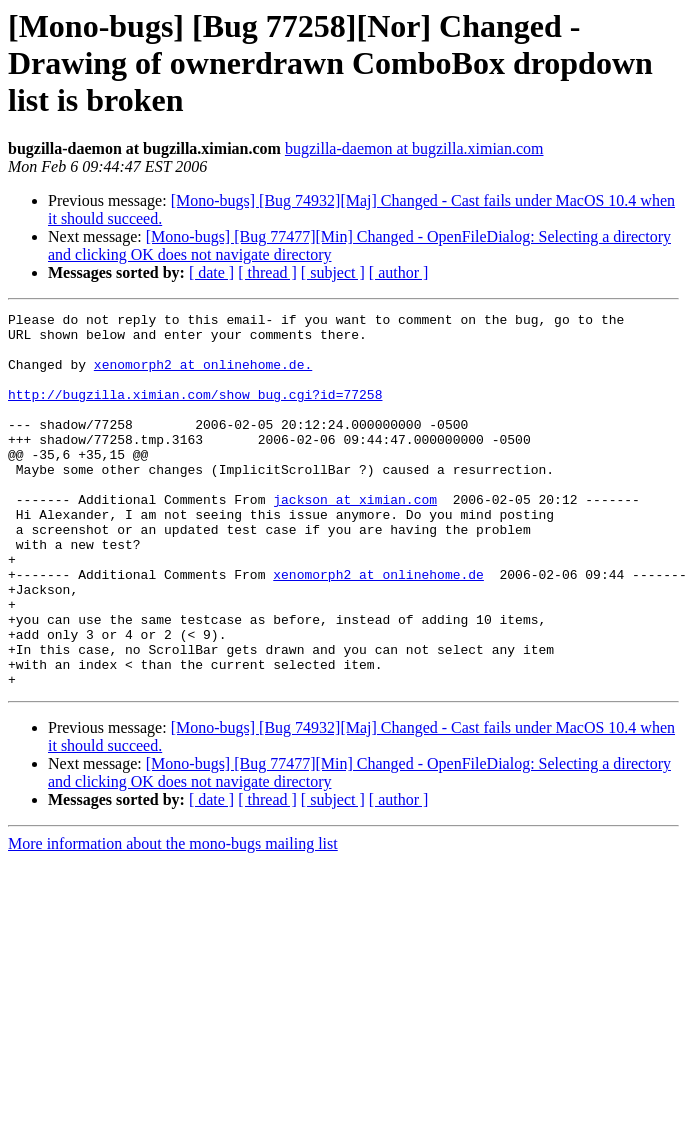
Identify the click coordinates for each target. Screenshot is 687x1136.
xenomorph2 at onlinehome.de (378, 628)
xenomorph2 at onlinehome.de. (203, 376)
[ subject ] (333, 272)
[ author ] (399, 272)
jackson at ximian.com (355, 538)
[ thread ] (267, 272)
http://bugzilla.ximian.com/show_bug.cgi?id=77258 (195, 412)
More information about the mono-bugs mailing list (173, 918)
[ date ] (211, 272)
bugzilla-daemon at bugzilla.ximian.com (414, 148)
